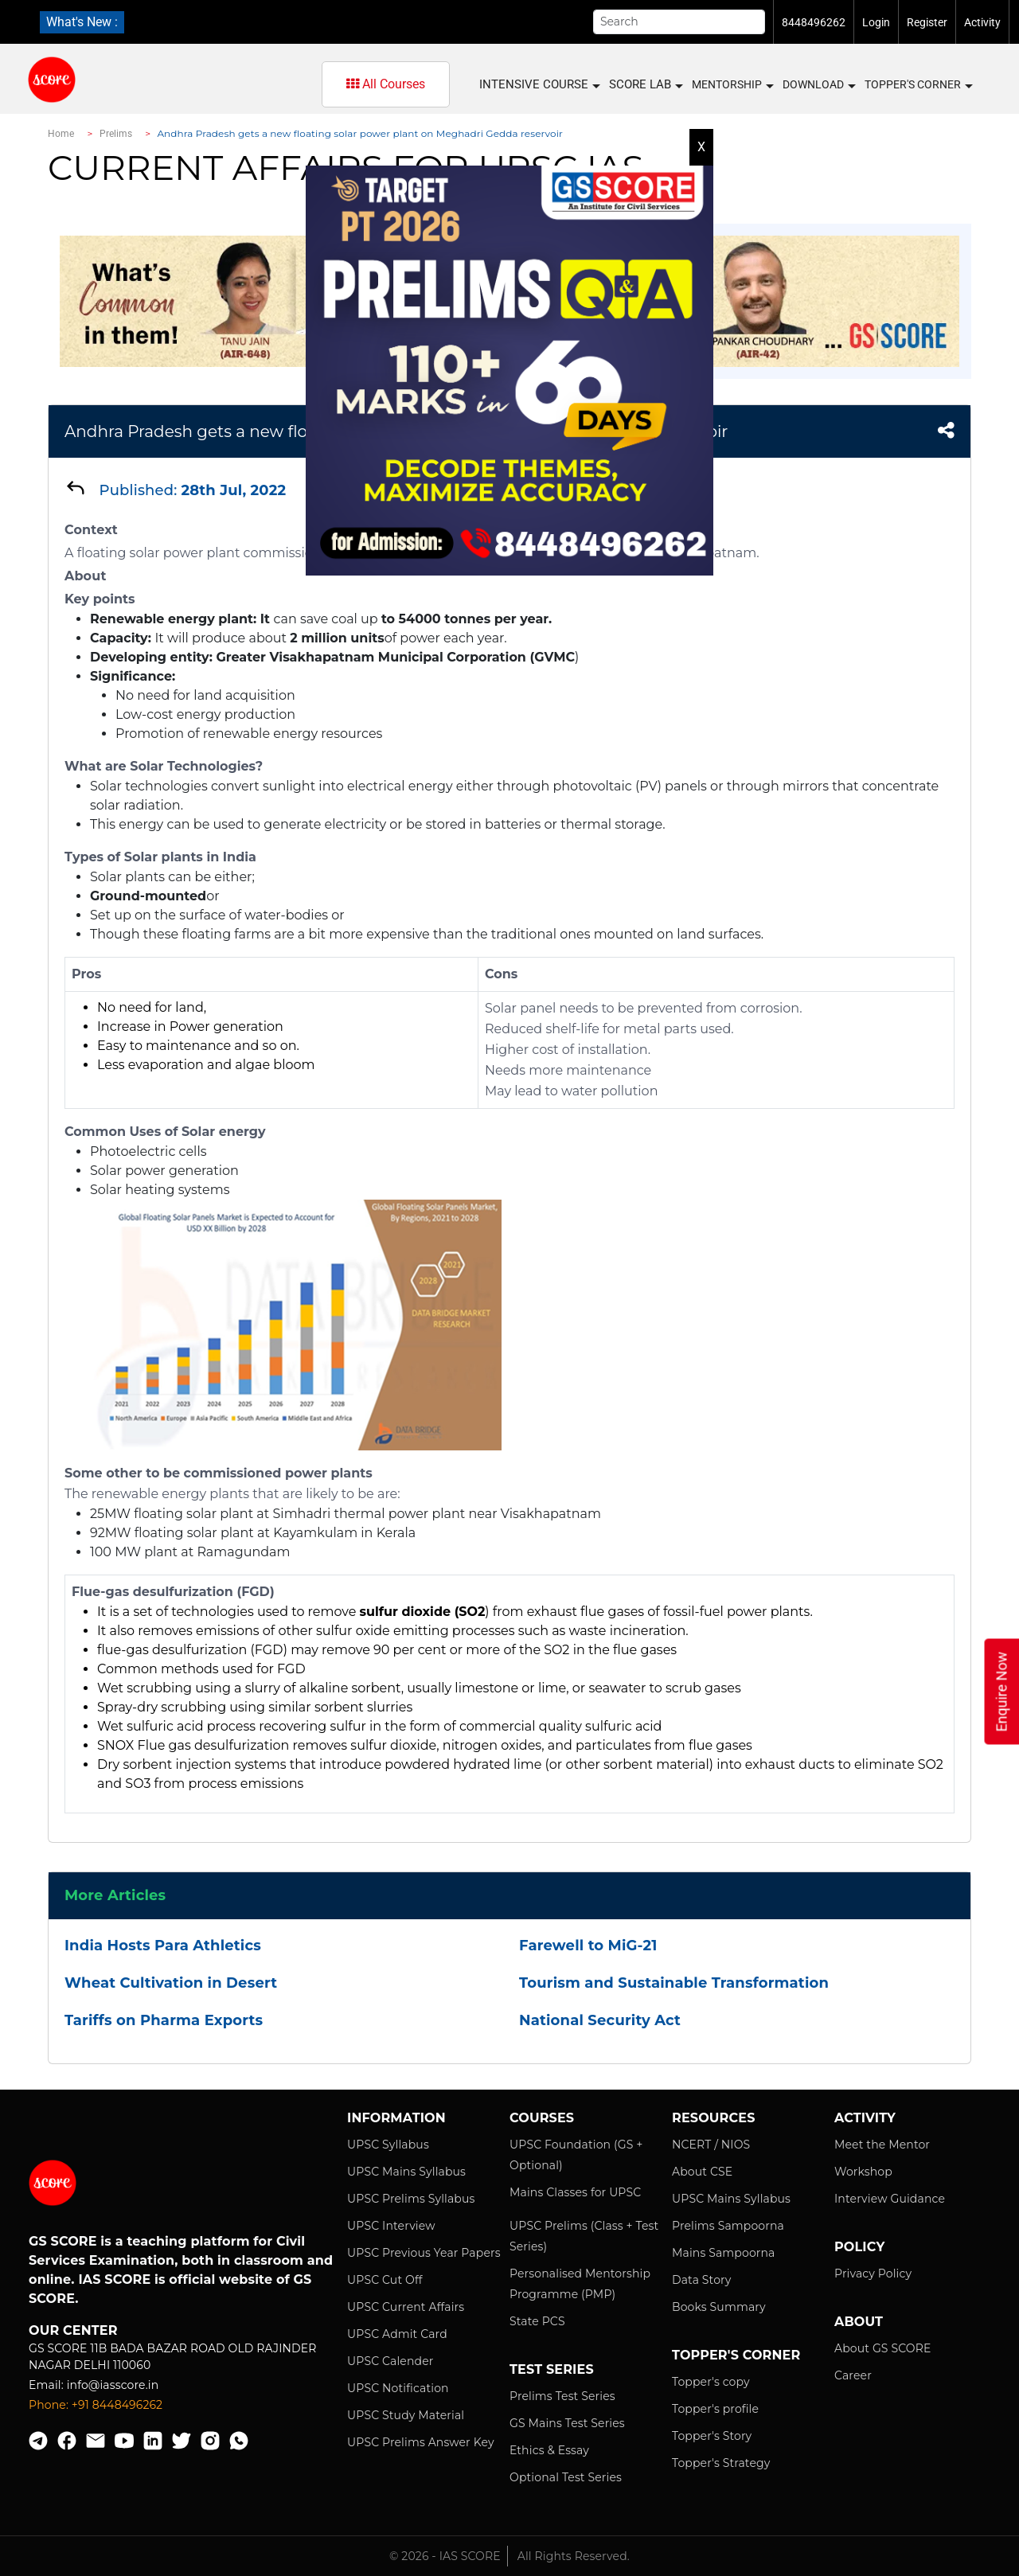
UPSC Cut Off (385, 2280)
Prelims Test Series (562, 2396)
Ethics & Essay (549, 2450)
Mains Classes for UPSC (575, 2192)
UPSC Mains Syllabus (406, 2171)
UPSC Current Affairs (405, 2307)
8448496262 (813, 22)
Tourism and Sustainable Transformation (674, 1983)
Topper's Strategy (721, 2463)
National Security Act (600, 2020)
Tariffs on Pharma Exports (163, 2020)
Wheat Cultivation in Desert (170, 1983)
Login (876, 22)
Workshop (863, 2171)
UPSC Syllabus (388, 2144)
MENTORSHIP (732, 85)
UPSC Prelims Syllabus (411, 2199)
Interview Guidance (889, 2199)
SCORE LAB (645, 84)
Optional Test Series (566, 2477)
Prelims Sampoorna (728, 2226)
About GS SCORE (882, 2348)
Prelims (116, 133)
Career (853, 2375)
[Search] (679, 22)
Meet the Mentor (882, 2144)
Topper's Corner (918, 85)
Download (818, 85)
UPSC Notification (398, 2388)
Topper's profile (715, 2409)
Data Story (701, 2280)
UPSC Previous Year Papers (424, 2253)
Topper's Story (712, 2436)
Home (61, 133)
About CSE (702, 2171)
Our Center (73, 2330)
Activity (982, 22)
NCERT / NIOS (711, 2144)
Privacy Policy (873, 2273)
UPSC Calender (390, 2361)
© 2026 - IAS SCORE (445, 2556)
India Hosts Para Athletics (162, 1945)
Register (927, 22)
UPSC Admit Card (397, 2334)
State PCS (537, 2321)
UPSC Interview (391, 2226)
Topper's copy (711, 2382)
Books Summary (719, 2307)
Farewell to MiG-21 (588, 1945)
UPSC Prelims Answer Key (420, 2442)
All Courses (385, 84)
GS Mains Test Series (567, 2423)
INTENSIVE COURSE (539, 84)
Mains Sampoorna (723, 2253)
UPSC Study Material (405, 2415)
